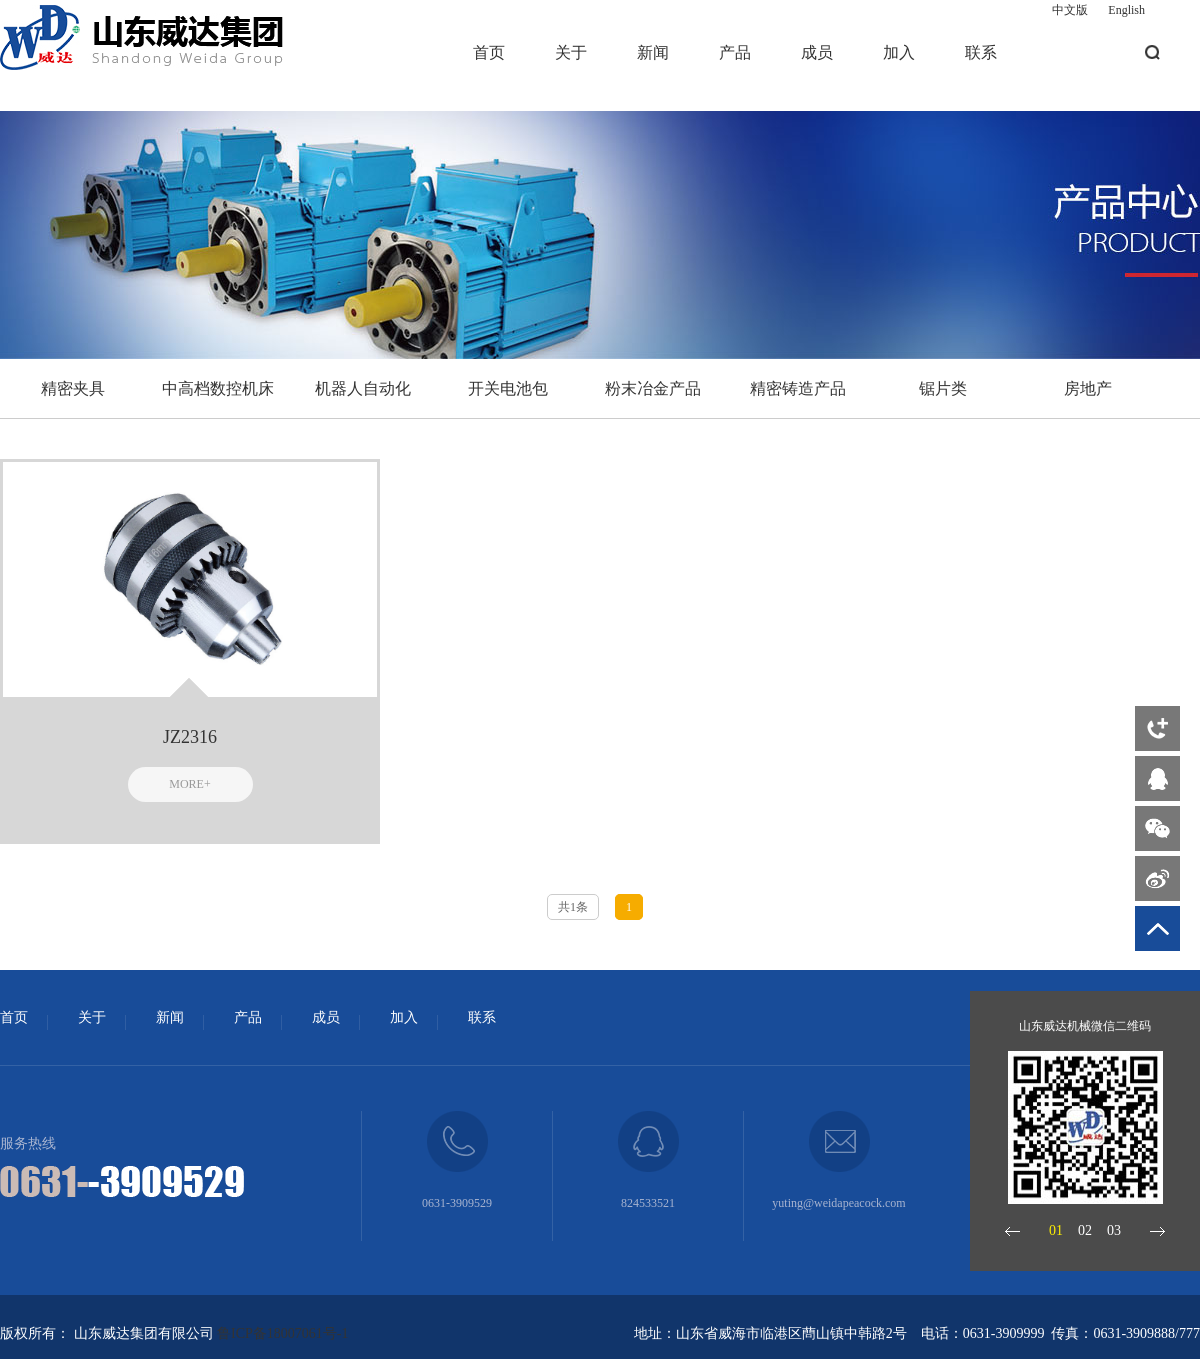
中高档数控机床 (218, 388)
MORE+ (189, 784)
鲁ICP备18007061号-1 (282, 1333)
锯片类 (943, 388)
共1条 (573, 907)
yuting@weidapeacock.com (838, 1203)
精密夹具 (73, 388)
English (1126, 10)
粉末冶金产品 (653, 388)
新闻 (653, 52)
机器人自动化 (363, 388)
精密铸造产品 (798, 388)
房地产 (1088, 388)
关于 (571, 52)
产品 (735, 52)
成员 (817, 52)
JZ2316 (190, 737)
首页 (489, 52)
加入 (899, 52)
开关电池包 (508, 388)
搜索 (1152, 52)
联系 (981, 52)
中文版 (1070, 10)
